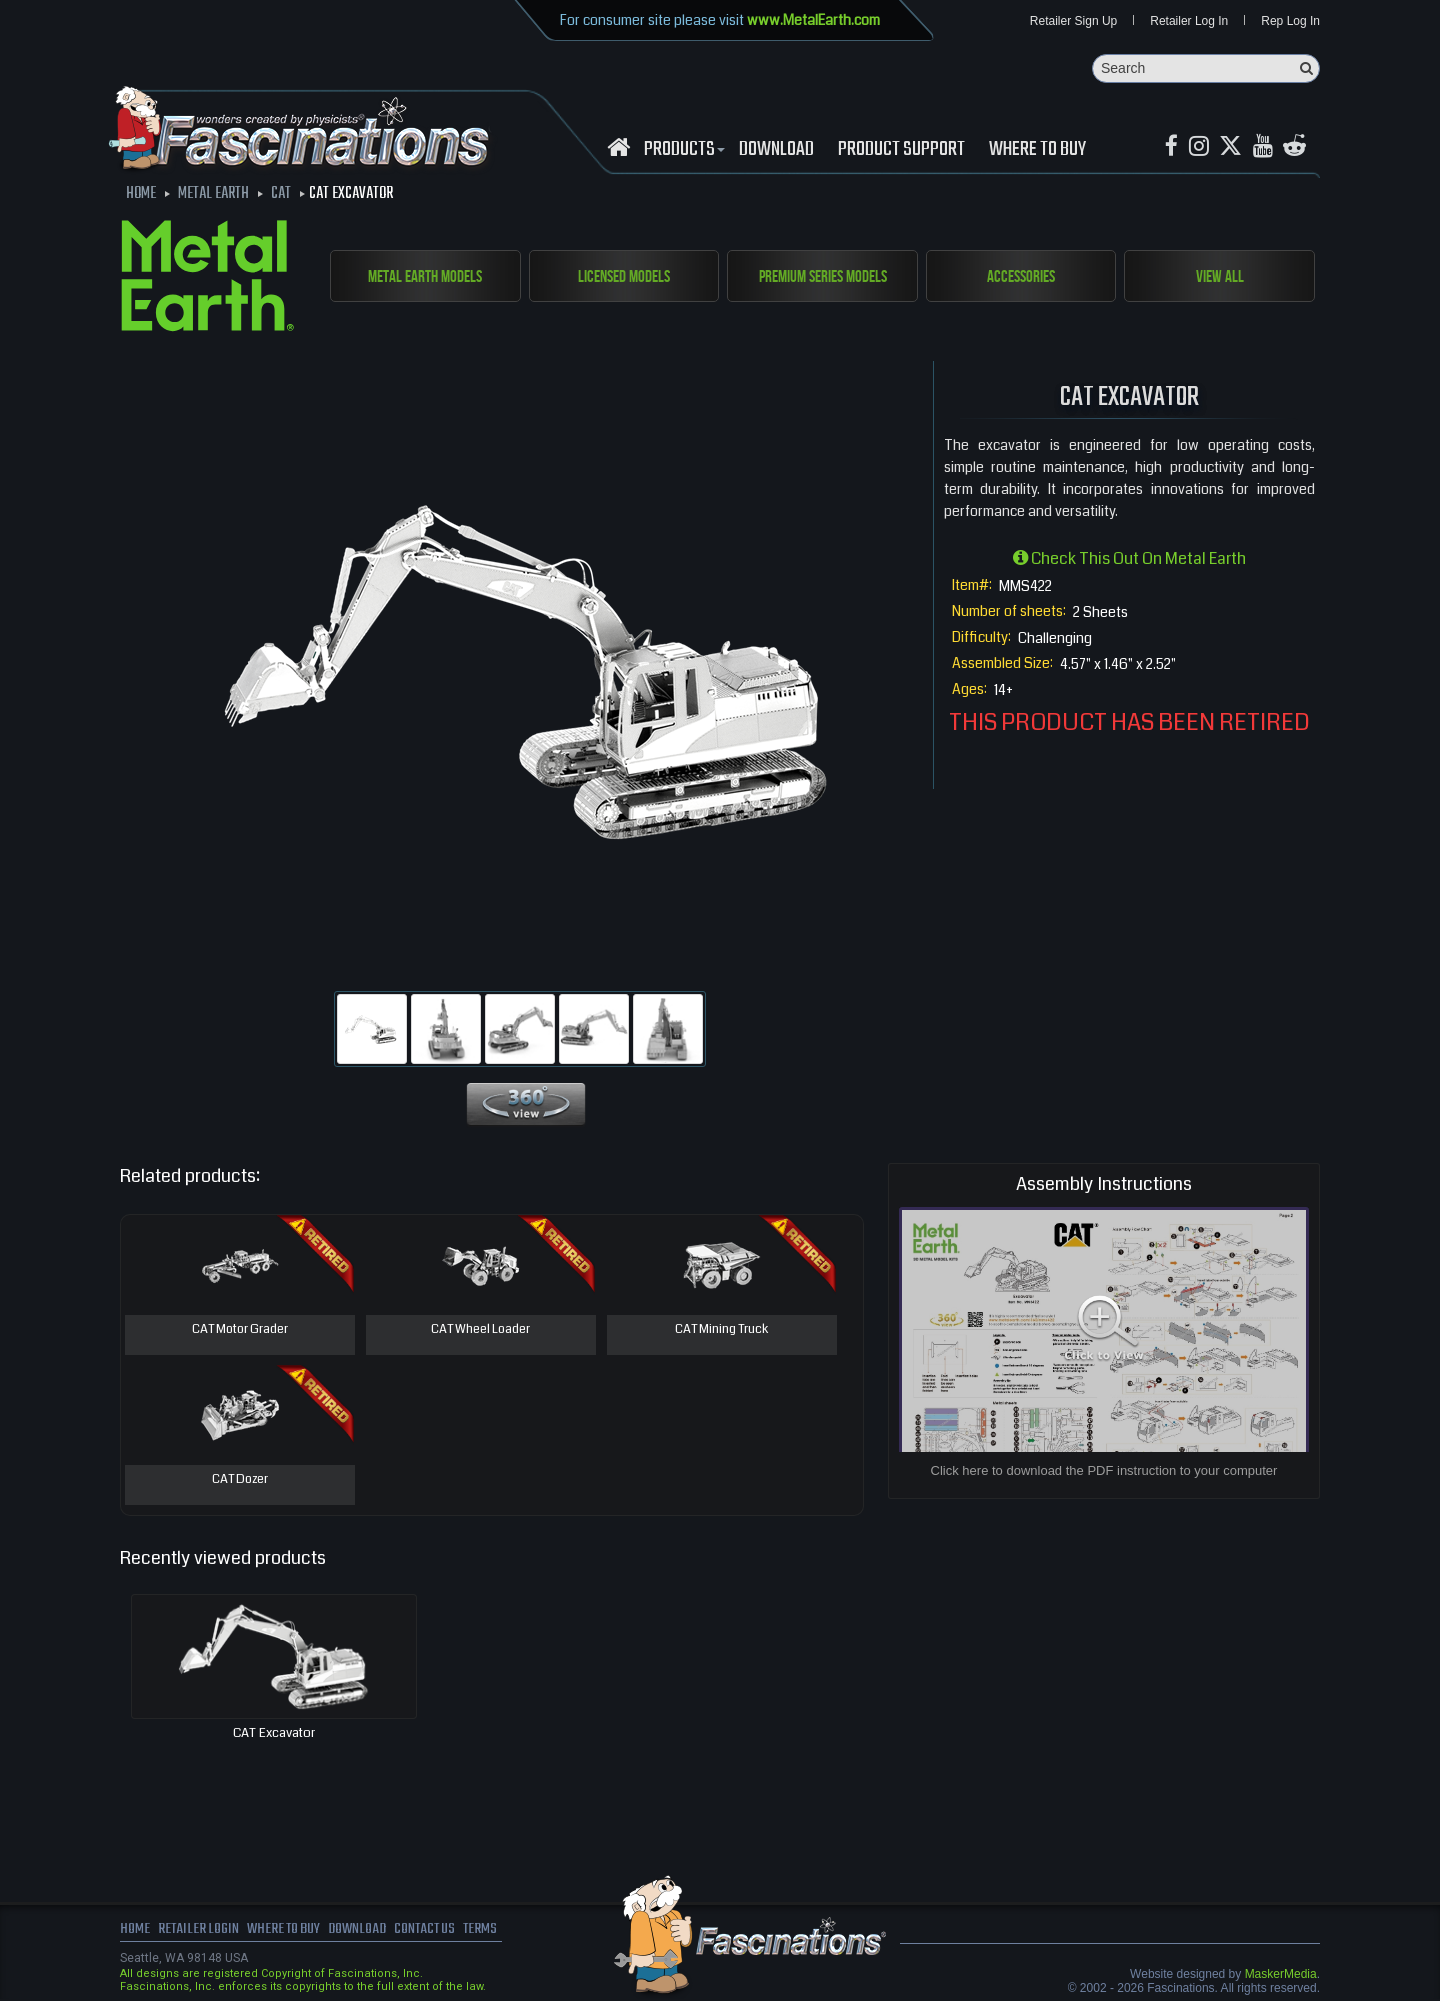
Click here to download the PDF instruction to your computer (1104, 1471)
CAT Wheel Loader (480, 1331)
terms (496, 1931)
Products (682, 151)
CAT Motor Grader (239, 1331)
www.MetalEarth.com (813, 20)
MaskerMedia (1281, 1975)
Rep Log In (1290, 22)
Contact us (437, 1931)
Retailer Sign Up (1073, 22)
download (776, 151)
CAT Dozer (239, 1481)
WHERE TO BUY (1037, 151)
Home (135, 1931)
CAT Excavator (274, 1734)
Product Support (901, 151)
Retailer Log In (1189, 22)
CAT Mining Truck (722, 1331)
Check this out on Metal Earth (1129, 559)
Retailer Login (199, 1931)
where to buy (289, 1931)
